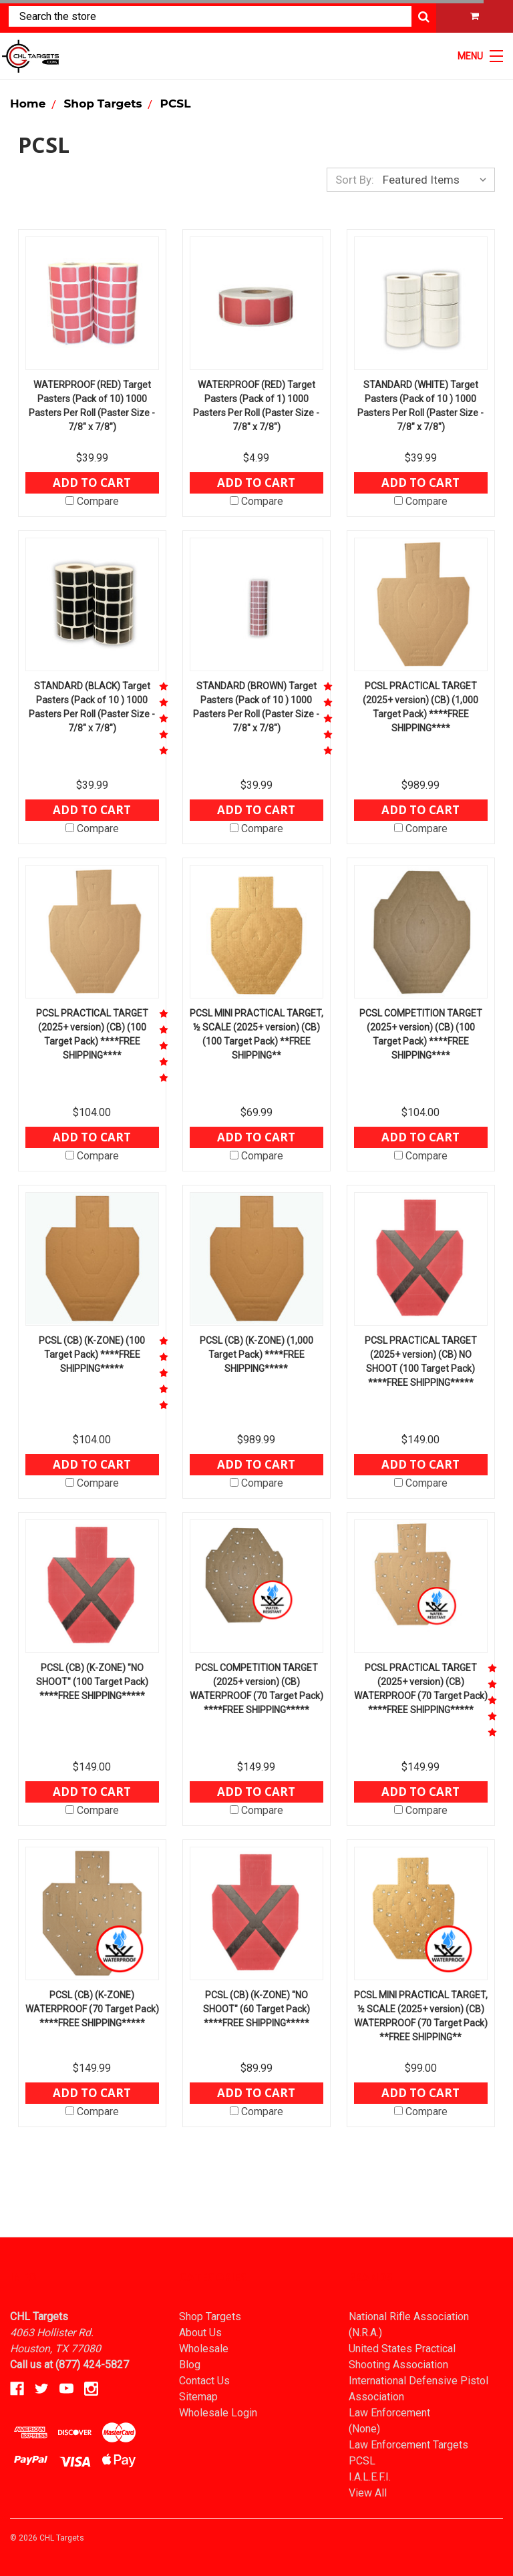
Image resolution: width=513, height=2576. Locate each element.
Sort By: (354, 179)
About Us (200, 2332)
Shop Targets (210, 2316)
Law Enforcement (389, 2412)
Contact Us (204, 2380)
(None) (364, 2428)
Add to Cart (92, 482)
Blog (189, 2364)
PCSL (362, 2460)
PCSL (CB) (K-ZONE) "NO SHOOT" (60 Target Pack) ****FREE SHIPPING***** (256, 2009)
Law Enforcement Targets (408, 2444)
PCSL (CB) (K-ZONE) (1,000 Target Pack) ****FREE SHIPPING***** (256, 1354)
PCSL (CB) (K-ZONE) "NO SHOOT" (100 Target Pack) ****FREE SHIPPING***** (92, 1681)
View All (368, 2493)
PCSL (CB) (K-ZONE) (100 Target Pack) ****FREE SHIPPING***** (92, 1354)
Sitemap (198, 2396)
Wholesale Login (218, 2412)
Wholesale (203, 2348)
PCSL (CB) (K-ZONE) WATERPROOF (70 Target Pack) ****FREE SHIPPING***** (92, 2009)
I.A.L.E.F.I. (370, 2476)
